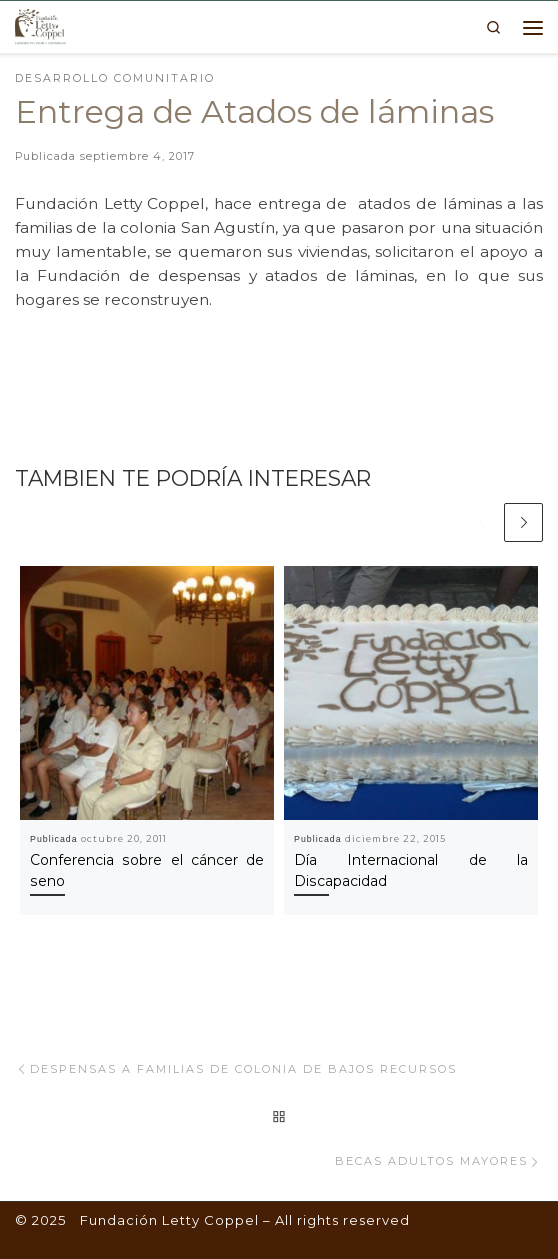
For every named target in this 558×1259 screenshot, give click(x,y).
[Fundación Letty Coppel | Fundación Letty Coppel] (40, 25)
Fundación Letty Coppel (169, 1220)
